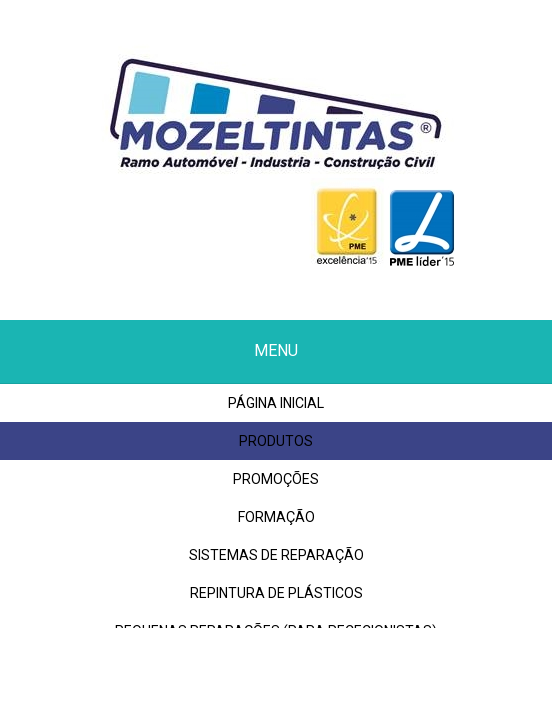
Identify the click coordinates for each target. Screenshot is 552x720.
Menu (276, 350)
